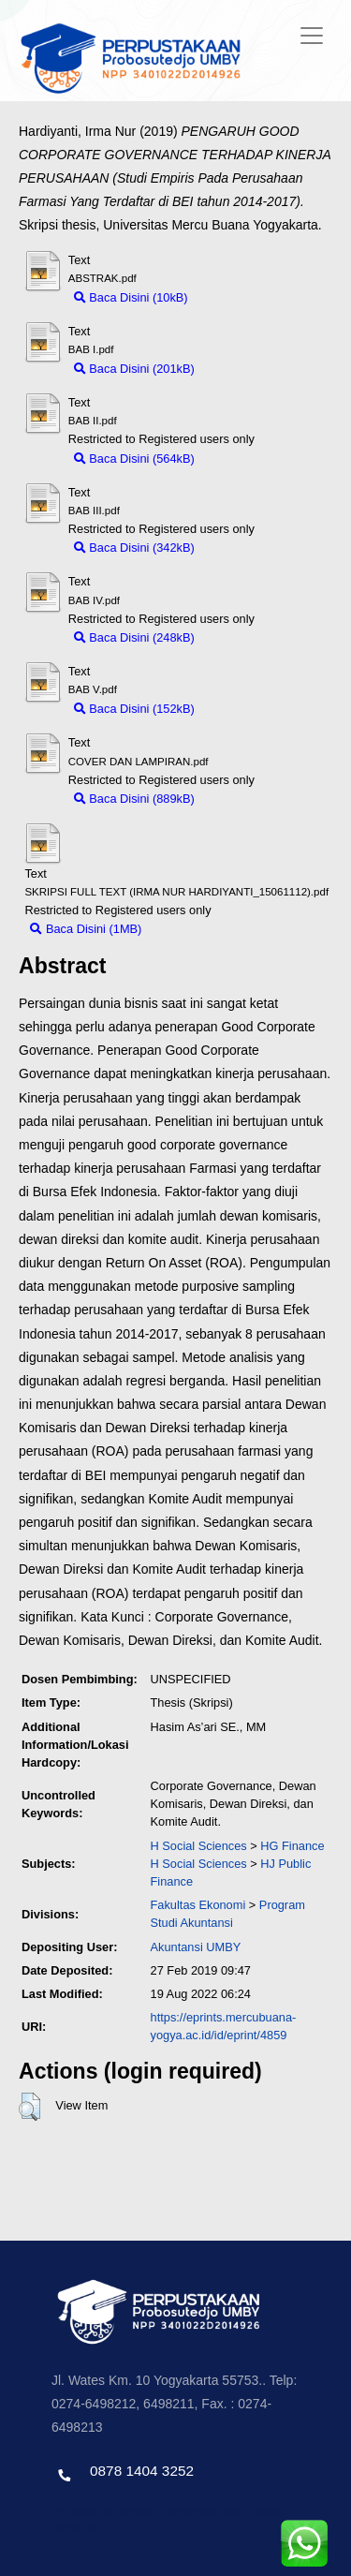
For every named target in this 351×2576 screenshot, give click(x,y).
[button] (29, 2107)
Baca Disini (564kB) (134, 459)
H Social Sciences (199, 1846)
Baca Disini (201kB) (134, 369)
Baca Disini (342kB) (134, 547)
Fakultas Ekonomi (198, 1905)
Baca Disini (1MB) (85, 929)
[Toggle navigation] (311, 35)
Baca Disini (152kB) (134, 709)
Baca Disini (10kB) (131, 297)
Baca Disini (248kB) (134, 637)
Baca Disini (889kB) (134, 799)
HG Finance (292, 1846)
